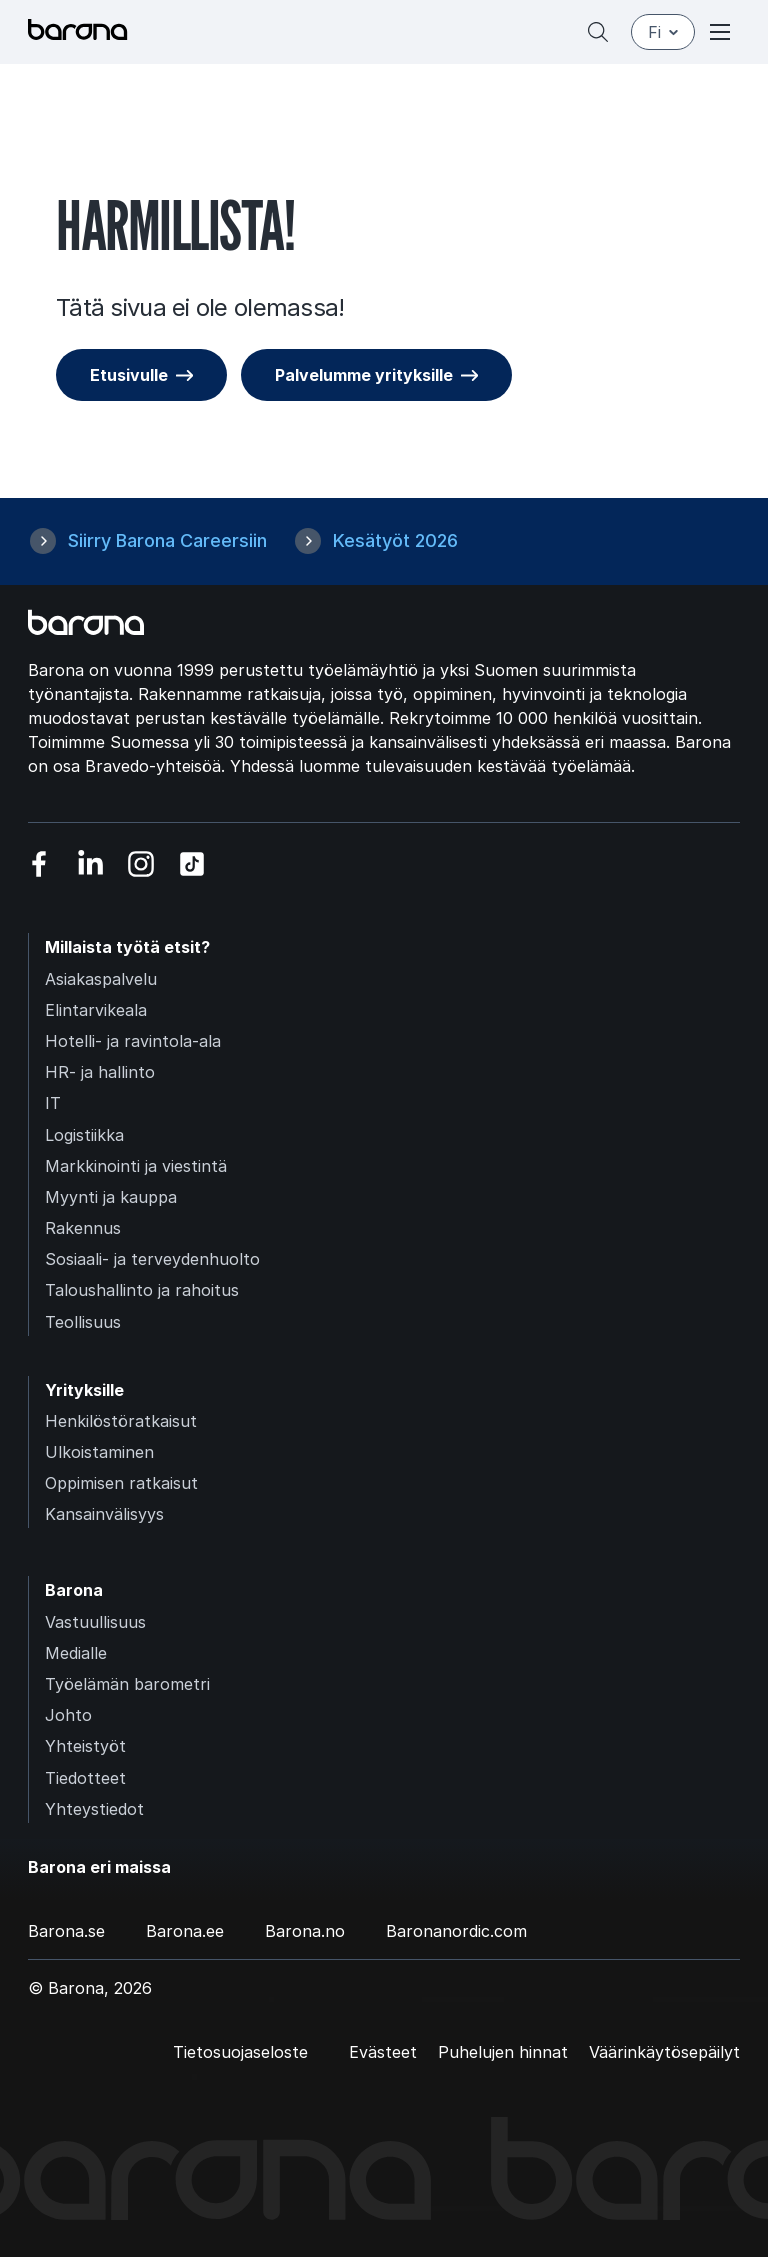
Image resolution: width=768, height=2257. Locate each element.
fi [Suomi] (663, 32)
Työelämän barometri (127, 1684)
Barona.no (305, 1931)
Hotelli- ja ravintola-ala (133, 1041)
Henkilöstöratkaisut (121, 1421)
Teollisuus (83, 1322)
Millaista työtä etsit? (127, 947)
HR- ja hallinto (100, 1072)
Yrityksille (84, 1390)
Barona (74, 1590)
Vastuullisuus (95, 1622)
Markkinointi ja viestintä (136, 1166)
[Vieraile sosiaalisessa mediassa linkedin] (90, 864)
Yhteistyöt (85, 1746)
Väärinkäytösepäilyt (664, 2052)
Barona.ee (185, 1931)
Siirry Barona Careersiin (167, 540)
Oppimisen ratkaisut (121, 1483)
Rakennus (83, 1228)
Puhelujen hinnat (503, 2052)
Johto (68, 1715)
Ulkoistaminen (99, 1452)
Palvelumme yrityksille (364, 375)
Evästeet (383, 2052)
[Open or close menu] (720, 32)
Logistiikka (84, 1135)
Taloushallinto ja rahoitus (142, 1290)
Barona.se (66, 1931)
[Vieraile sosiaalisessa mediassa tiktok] (192, 864)
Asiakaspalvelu (101, 979)
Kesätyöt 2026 (395, 540)
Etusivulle (129, 375)
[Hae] (598, 32)
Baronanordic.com (456, 1931)
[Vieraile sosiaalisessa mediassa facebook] (39, 864)
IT (53, 1103)
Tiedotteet (85, 1778)
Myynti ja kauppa (111, 1197)
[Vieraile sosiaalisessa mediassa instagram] (141, 864)
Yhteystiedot (94, 1809)
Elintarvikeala (96, 1010)
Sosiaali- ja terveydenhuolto (152, 1259)
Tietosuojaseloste (240, 2052)
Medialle (76, 1653)
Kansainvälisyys (104, 1514)
